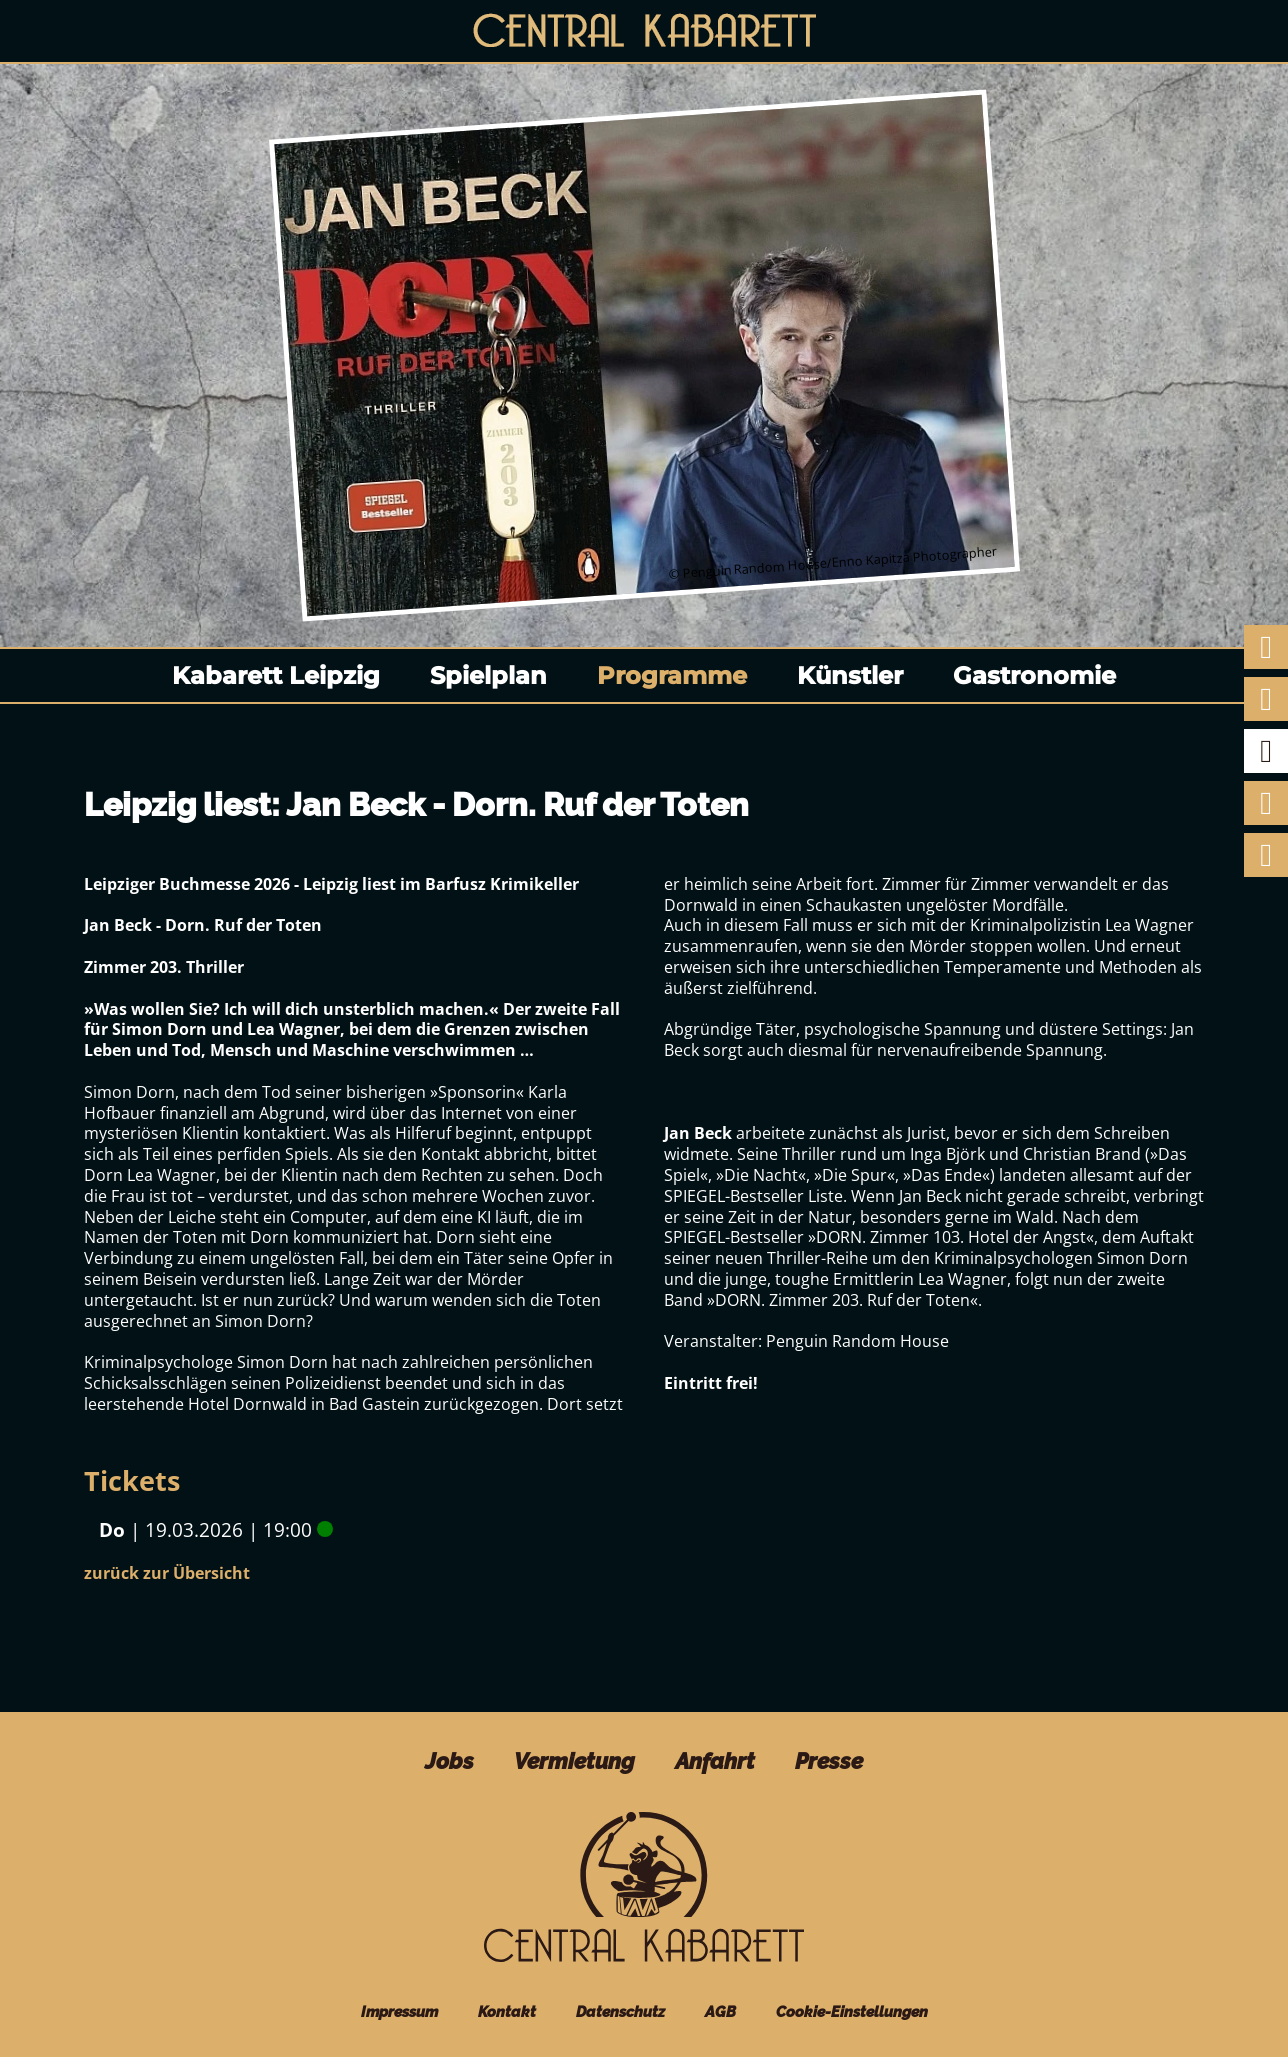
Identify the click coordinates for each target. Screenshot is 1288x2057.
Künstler (850, 675)
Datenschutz (620, 2011)
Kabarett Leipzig (276, 675)
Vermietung (574, 1761)
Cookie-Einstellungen (852, 2011)
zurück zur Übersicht (167, 1573)
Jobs (449, 1761)
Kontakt (507, 2011)
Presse (829, 1761)
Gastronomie (1034, 675)
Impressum (399, 2011)
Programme (672, 675)
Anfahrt (715, 1761)
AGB (720, 2011)
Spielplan (488, 675)
